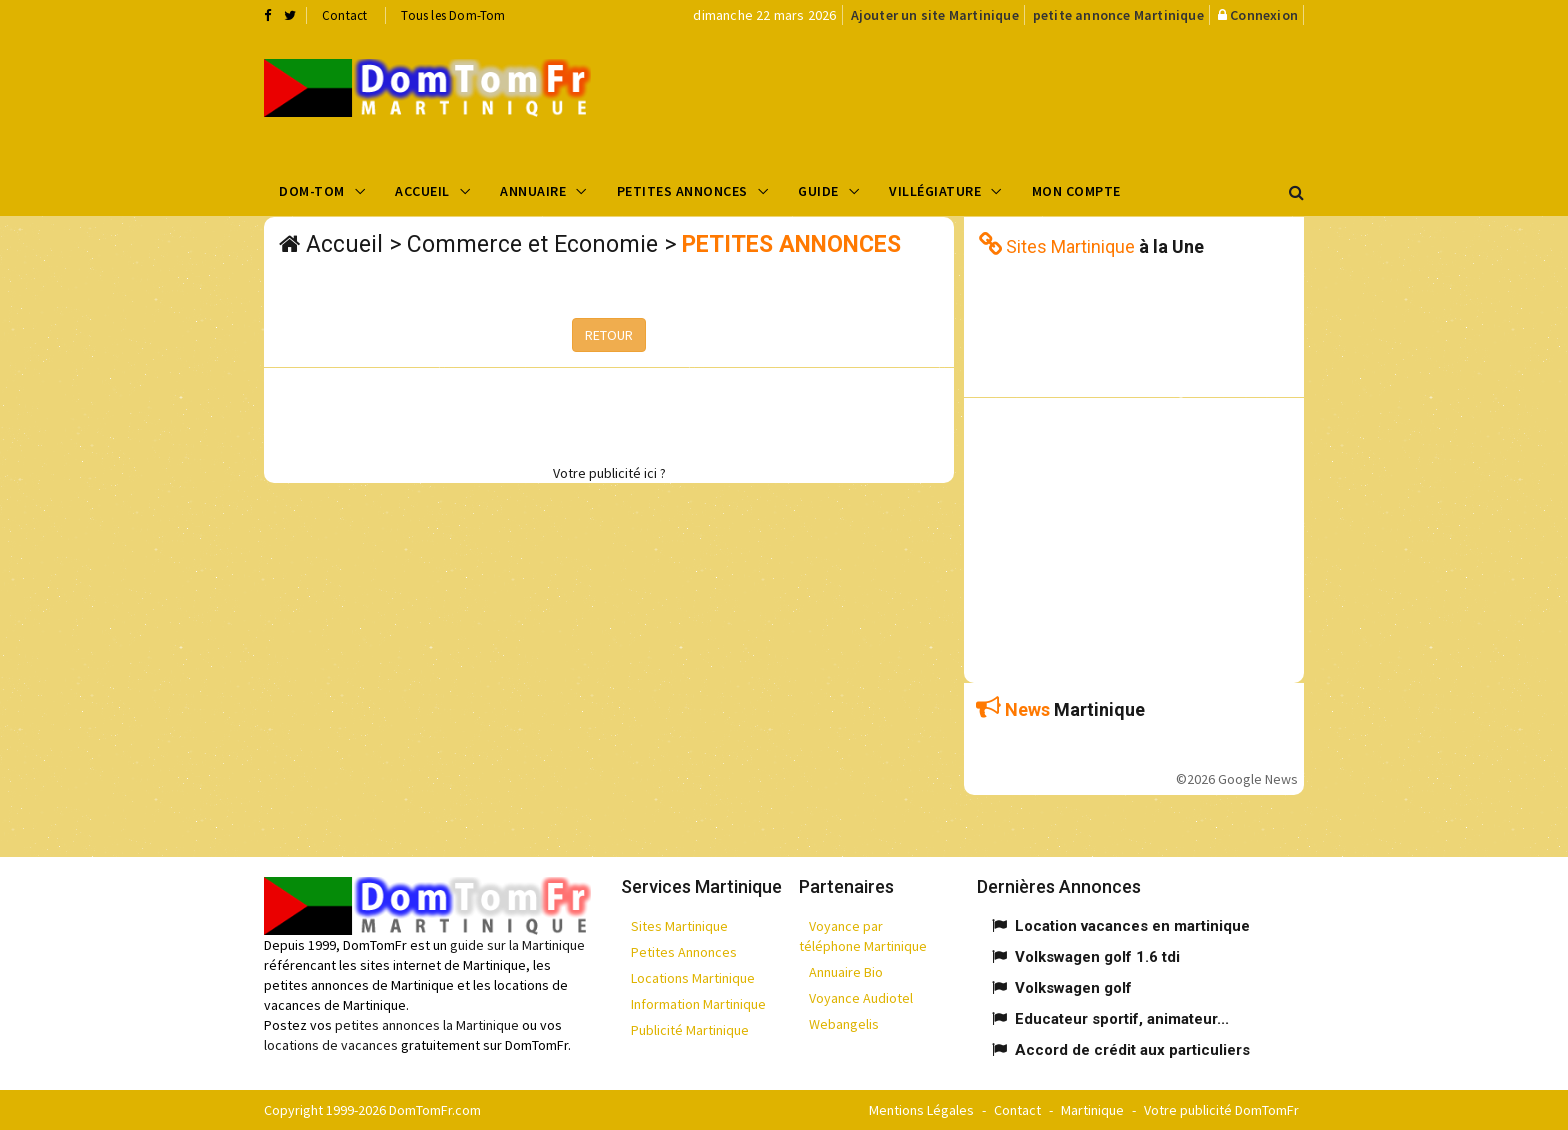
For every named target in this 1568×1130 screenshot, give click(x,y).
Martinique (1092, 1110)
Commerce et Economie (532, 244)
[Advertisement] (985, 96)
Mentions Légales (921, 1110)
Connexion (1264, 15)
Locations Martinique (693, 978)
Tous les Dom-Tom (453, 15)
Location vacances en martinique (1132, 926)
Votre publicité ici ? (609, 473)
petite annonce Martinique (1118, 15)
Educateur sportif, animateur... (1122, 1019)
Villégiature (935, 191)
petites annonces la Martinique (427, 1025)
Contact (344, 15)
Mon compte (1076, 191)
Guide (818, 191)
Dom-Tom (312, 191)
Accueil (422, 191)
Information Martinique (698, 1004)
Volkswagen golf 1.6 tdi (1097, 957)
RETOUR (609, 335)
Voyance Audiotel (861, 998)
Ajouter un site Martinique (935, 15)
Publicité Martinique (690, 1030)
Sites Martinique (679, 926)
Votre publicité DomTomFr (1221, 1110)
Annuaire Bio (846, 972)
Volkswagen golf (1073, 988)
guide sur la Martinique (517, 945)
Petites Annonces (682, 191)
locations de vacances (331, 1045)
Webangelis (844, 1024)
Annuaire (533, 191)
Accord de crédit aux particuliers (1132, 1050)
